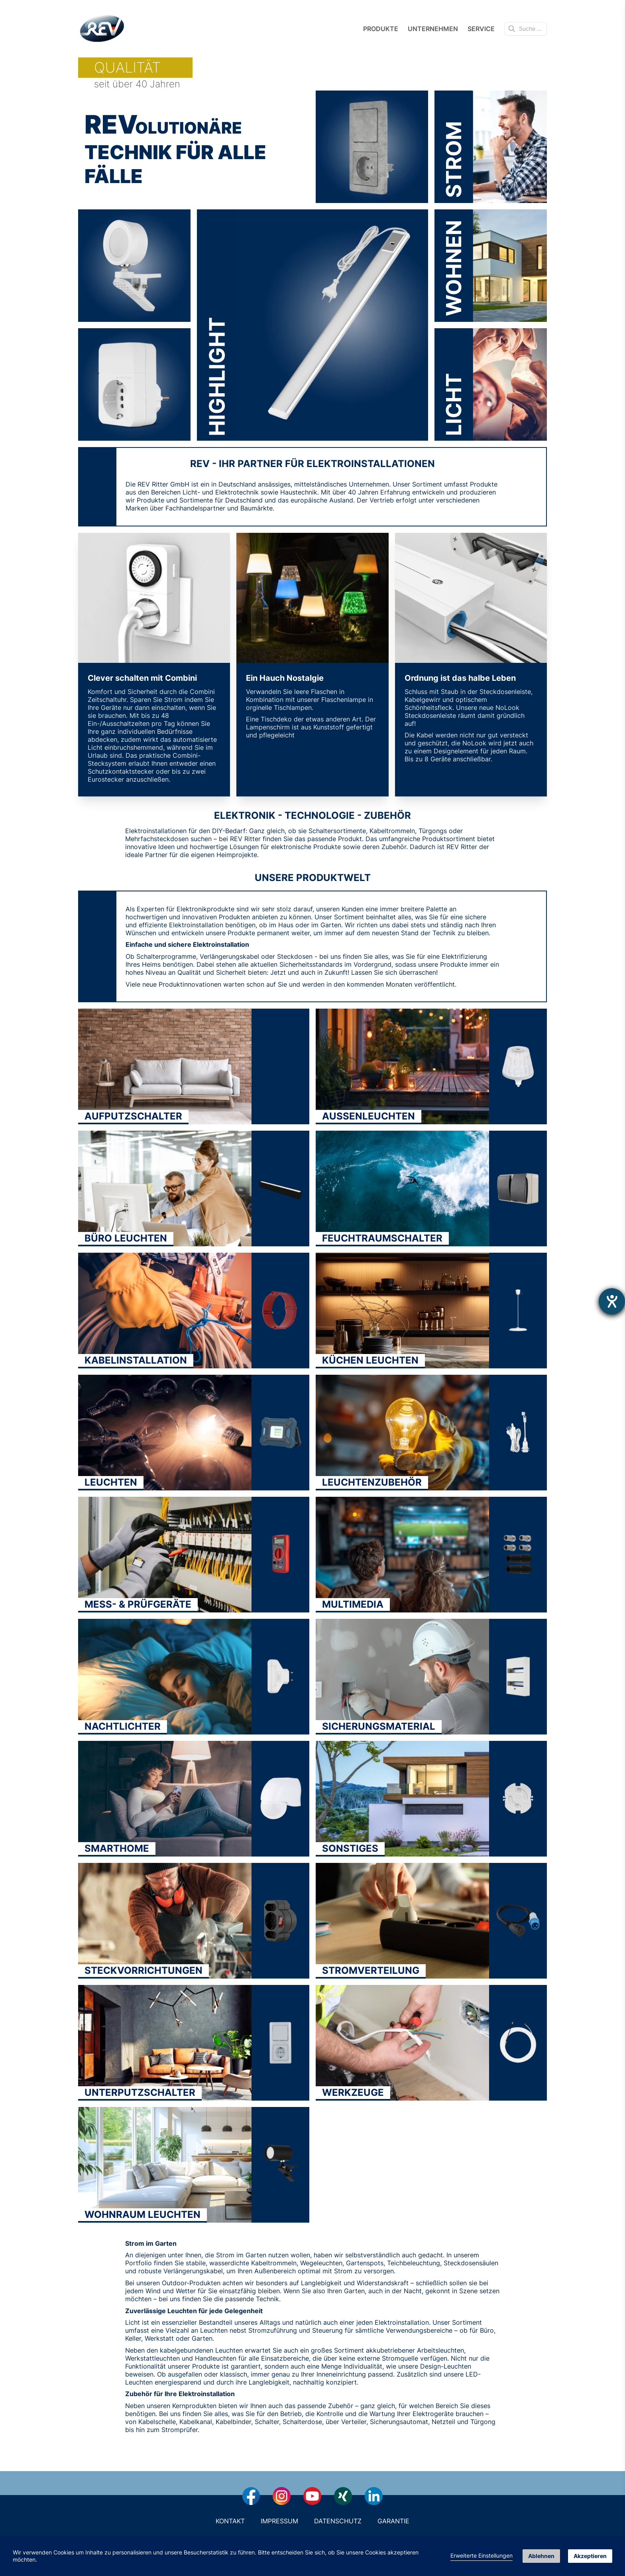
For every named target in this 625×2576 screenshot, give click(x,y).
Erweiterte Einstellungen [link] (481, 2555)
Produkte (380, 29)
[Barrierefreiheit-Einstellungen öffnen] (612, 1301)
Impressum (279, 2521)
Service (481, 29)
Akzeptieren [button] (590, 2555)
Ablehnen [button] (541, 2555)
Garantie (393, 2521)
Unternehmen (433, 29)
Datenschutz (338, 2521)
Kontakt (230, 2521)
